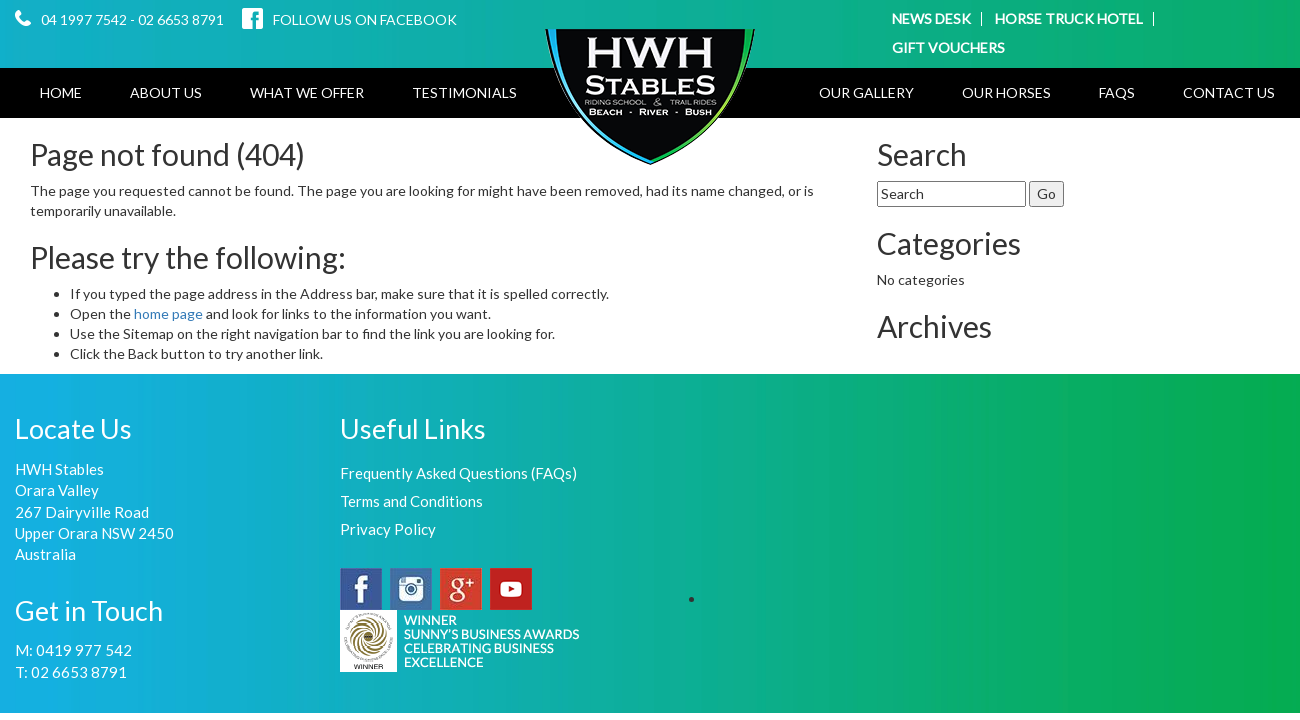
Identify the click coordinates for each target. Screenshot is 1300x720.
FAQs (1117, 92)
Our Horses (1006, 92)
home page (170, 313)
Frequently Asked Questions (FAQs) (458, 473)
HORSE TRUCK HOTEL (1069, 19)
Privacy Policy (388, 529)
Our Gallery (866, 92)
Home (61, 92)
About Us (166, 92)
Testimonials (464, 92)
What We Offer (307, 92)
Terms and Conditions (411, 501)
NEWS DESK (931, 19)
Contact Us (1229, 92)
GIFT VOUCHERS (948, 48)
